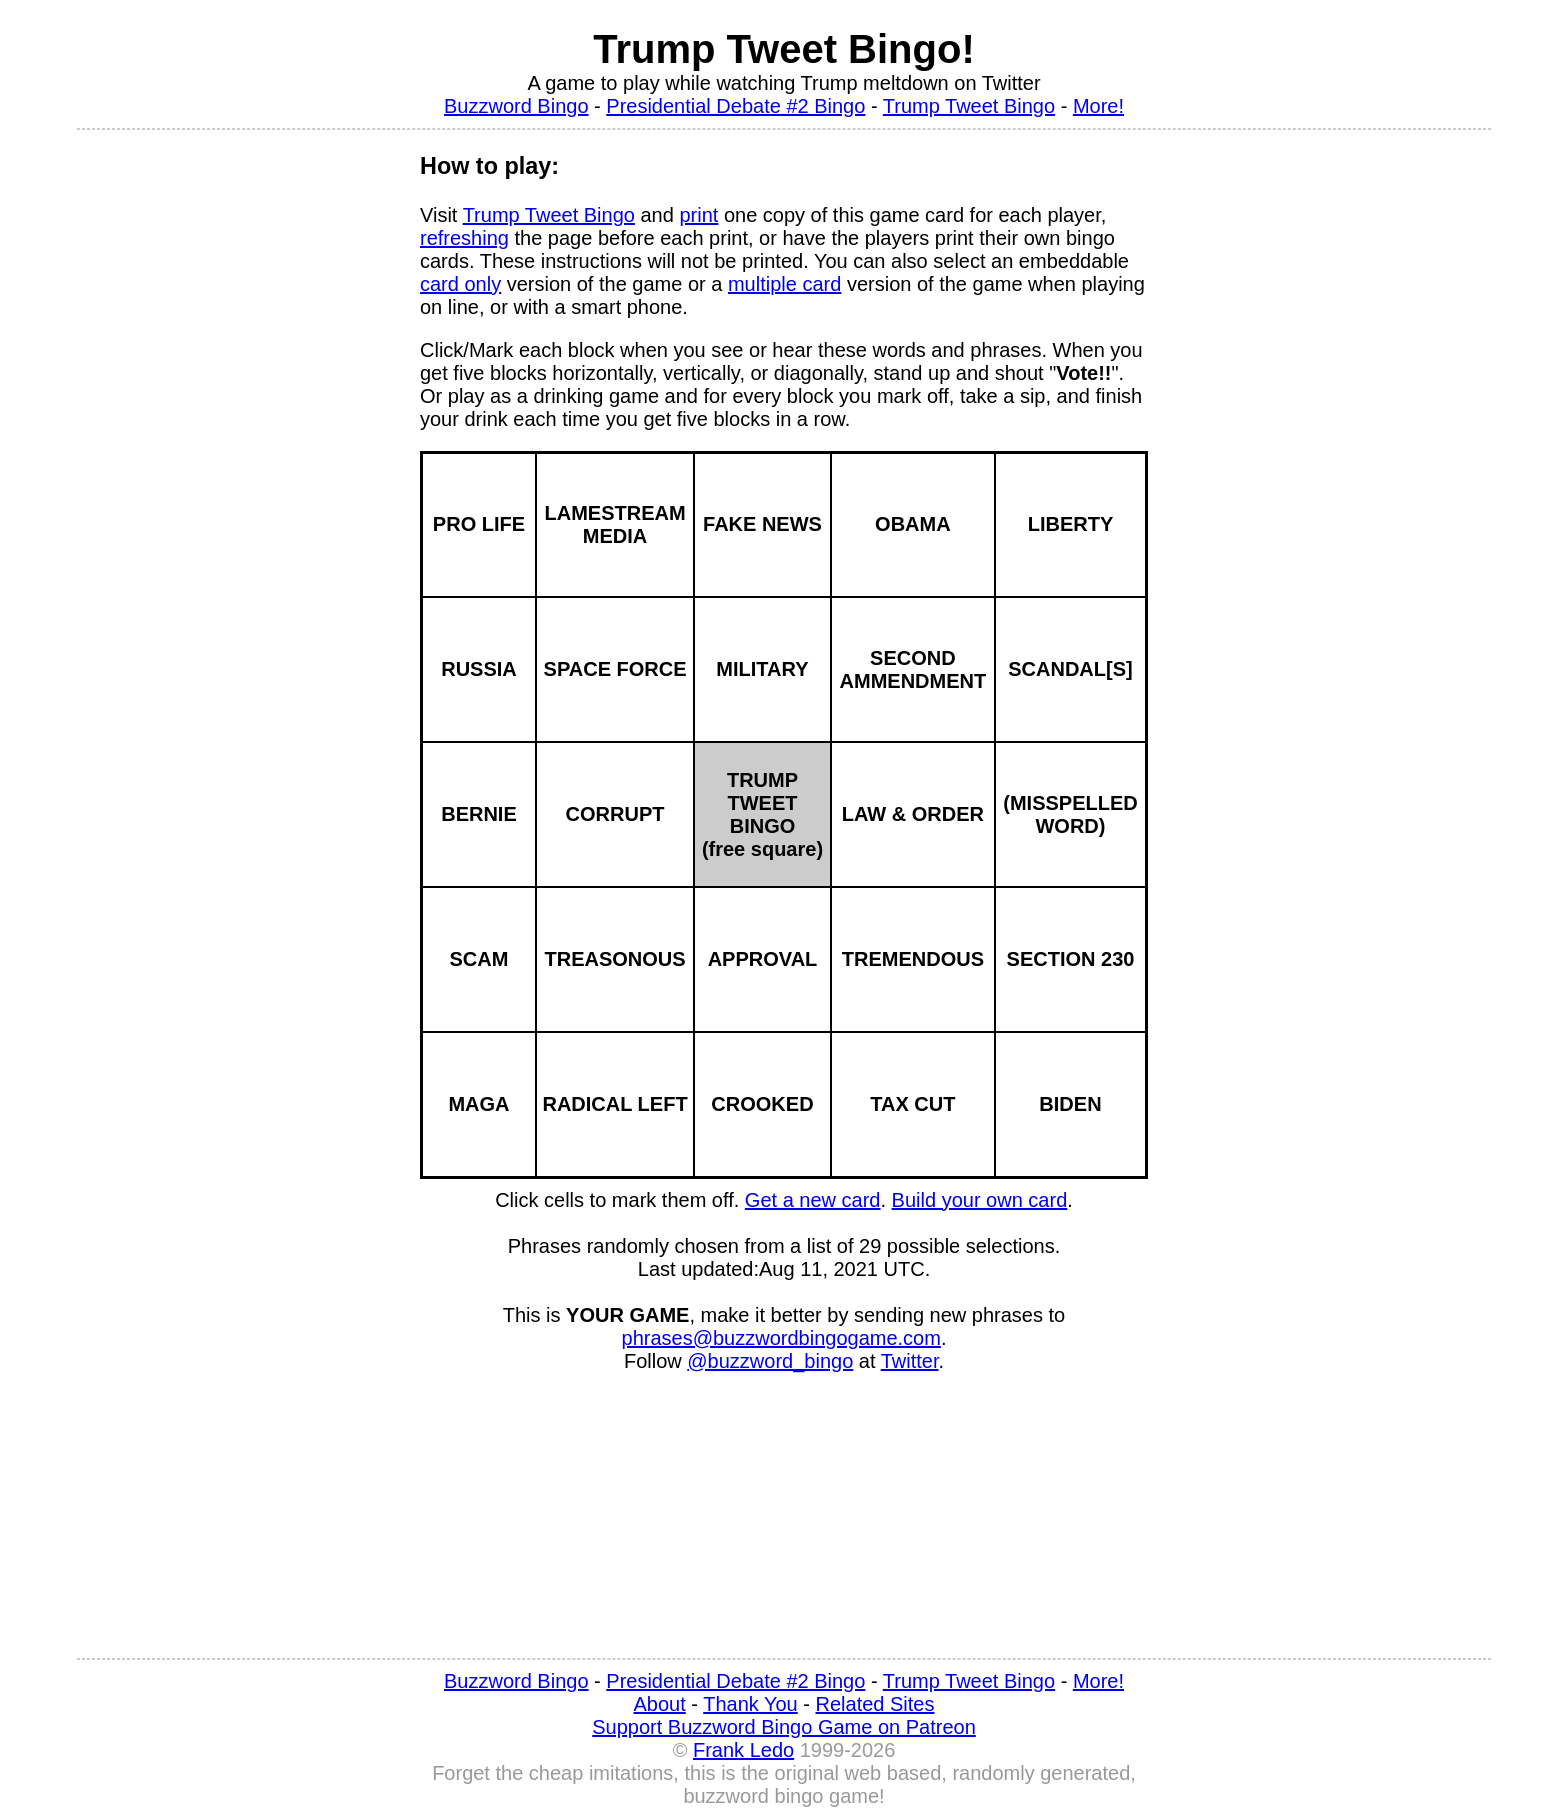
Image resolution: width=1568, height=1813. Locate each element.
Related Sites (875, 1704)
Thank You (750, 1704)
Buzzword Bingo (516, 106)
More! (1098, 106)
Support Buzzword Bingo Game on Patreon (784, 1727)
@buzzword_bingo (770, 1361)
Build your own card (980, 1200)
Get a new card (813, 1200)
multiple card (784, 284)
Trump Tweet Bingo (969, 106)
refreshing (464, 238)
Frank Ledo (743, 1750)
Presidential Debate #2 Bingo (735, 106)
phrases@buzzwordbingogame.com (781, 1338)
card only (460, 284)
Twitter (910, 1361)
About (660, 1704)
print (698, 215)
